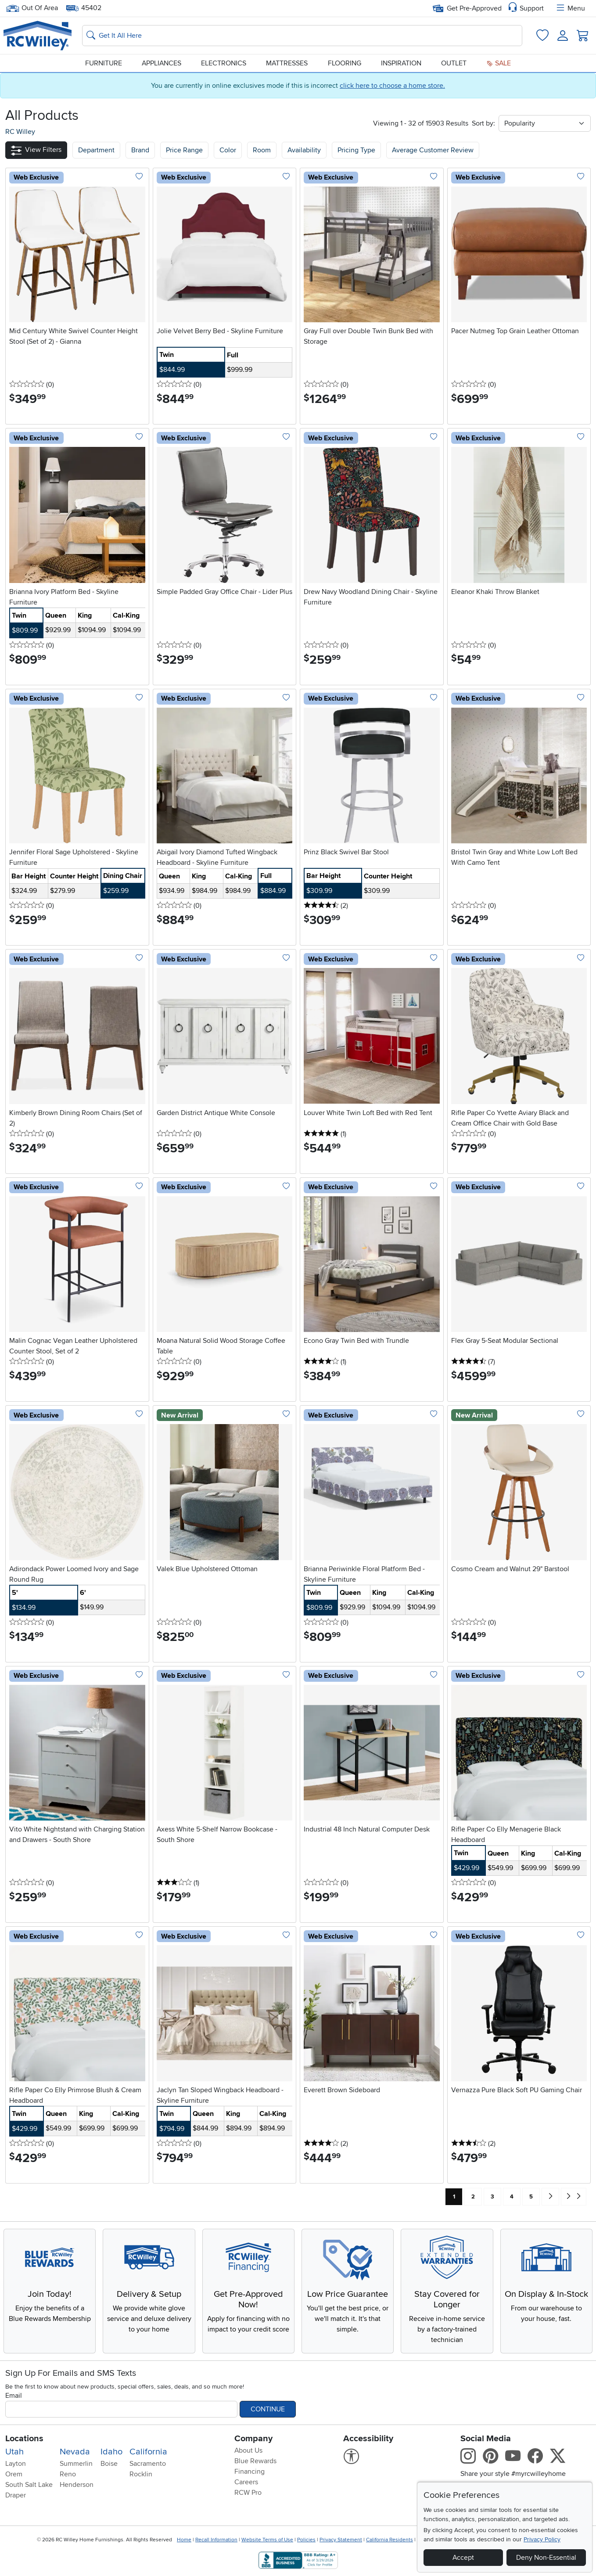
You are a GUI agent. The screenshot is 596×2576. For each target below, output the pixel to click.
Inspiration (401, 63)
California (148, 2451)
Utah (14, 2451)
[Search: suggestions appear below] (302, 35)
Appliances (161, 63)
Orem (13, 2474)
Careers (246, 2482)
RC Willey (20, 131)
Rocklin (140, 2474)
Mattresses (287, 63)
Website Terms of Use (267, 2539)
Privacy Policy (542, 2539)
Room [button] (262, 150)
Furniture (103, 63)
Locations (24, 2438)
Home (184, 2539)
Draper (15, 2495)
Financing (249, 2471)
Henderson (76, 2484)
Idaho (111, 2451)
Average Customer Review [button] (433, 150)
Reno (68, 2474)
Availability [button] (304, 150)
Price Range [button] (184, 150)
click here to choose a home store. (392, 85)
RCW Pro (248, 2492)
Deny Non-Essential (546, 2557)
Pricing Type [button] (356, 150)
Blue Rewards (255, 2461)
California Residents (389, 2539)
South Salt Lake (29, 2484)
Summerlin (76, 2463)
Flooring (344, 63)
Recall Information (216, 2539)
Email (13, 2395)
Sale (498, 63)
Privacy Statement (341, 2539)
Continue (268, 2409)
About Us (248, 2450)
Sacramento (147, 2463)
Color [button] (227, 150)
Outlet (454, 63)
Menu (570, 8)
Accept (463, 2557)
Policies (306, 2539)
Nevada (75, 2451)
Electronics (223, 63)
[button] (36, 149)
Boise (109, 2463)
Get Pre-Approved (467, 8)
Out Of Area (32, 8)
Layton (15, 2463)
